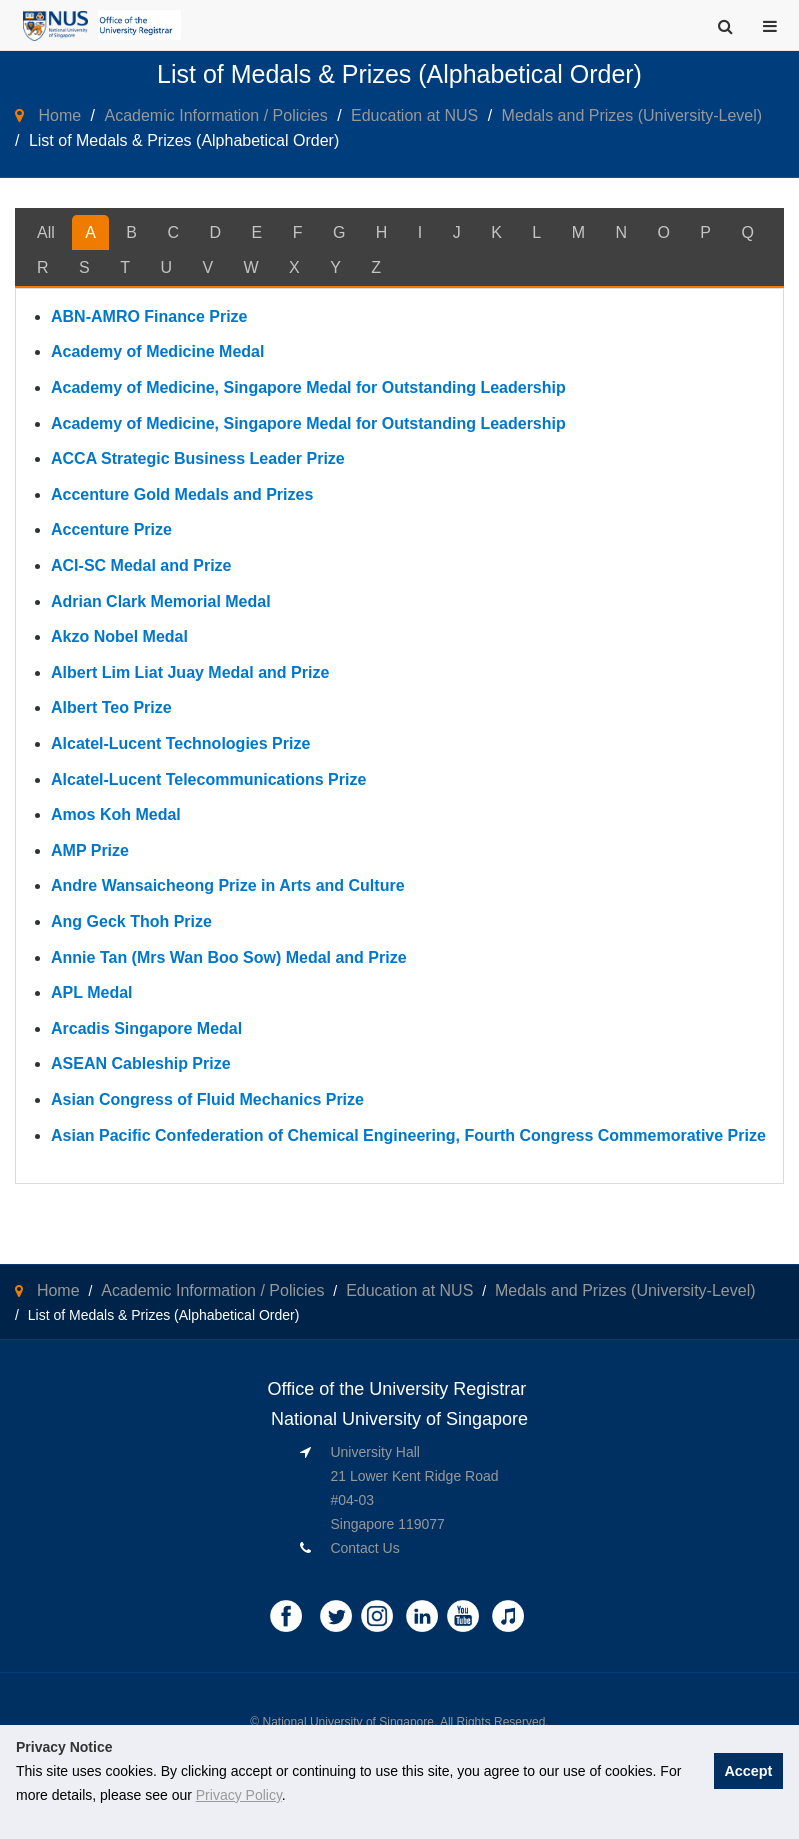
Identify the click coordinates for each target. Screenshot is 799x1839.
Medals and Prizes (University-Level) (632, 115)
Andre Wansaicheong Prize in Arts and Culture (228, 885)
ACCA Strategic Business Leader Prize (198, 458)
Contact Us (364, 1548)
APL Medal (92, 992)
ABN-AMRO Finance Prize (149, 316)
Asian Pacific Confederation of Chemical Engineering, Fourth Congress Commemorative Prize (408, 1135)
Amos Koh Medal (116, 814)
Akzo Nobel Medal (119, 636)
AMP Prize (90, 850)
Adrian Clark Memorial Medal (161, 601)
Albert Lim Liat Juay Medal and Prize (190, 672)
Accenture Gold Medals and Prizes (182, 494)
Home (59, 115)
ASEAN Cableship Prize (141, 1063)
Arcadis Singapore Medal (146, 1028)
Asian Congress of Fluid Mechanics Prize (207, 1099)
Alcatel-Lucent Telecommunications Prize (208, 779)
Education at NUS (414, 115)
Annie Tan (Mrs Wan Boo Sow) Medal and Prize (229, 957)
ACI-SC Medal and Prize (141, 565)
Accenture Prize (111, 529)
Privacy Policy (239, 1795)
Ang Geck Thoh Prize (131, 921)
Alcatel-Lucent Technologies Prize (180, 743)
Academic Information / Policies (215, 115)
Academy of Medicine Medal (157, 351)
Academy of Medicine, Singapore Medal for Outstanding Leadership (308, 387)
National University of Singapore (348, 1722)
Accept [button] (748, 1771)
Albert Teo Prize (111, 707)
